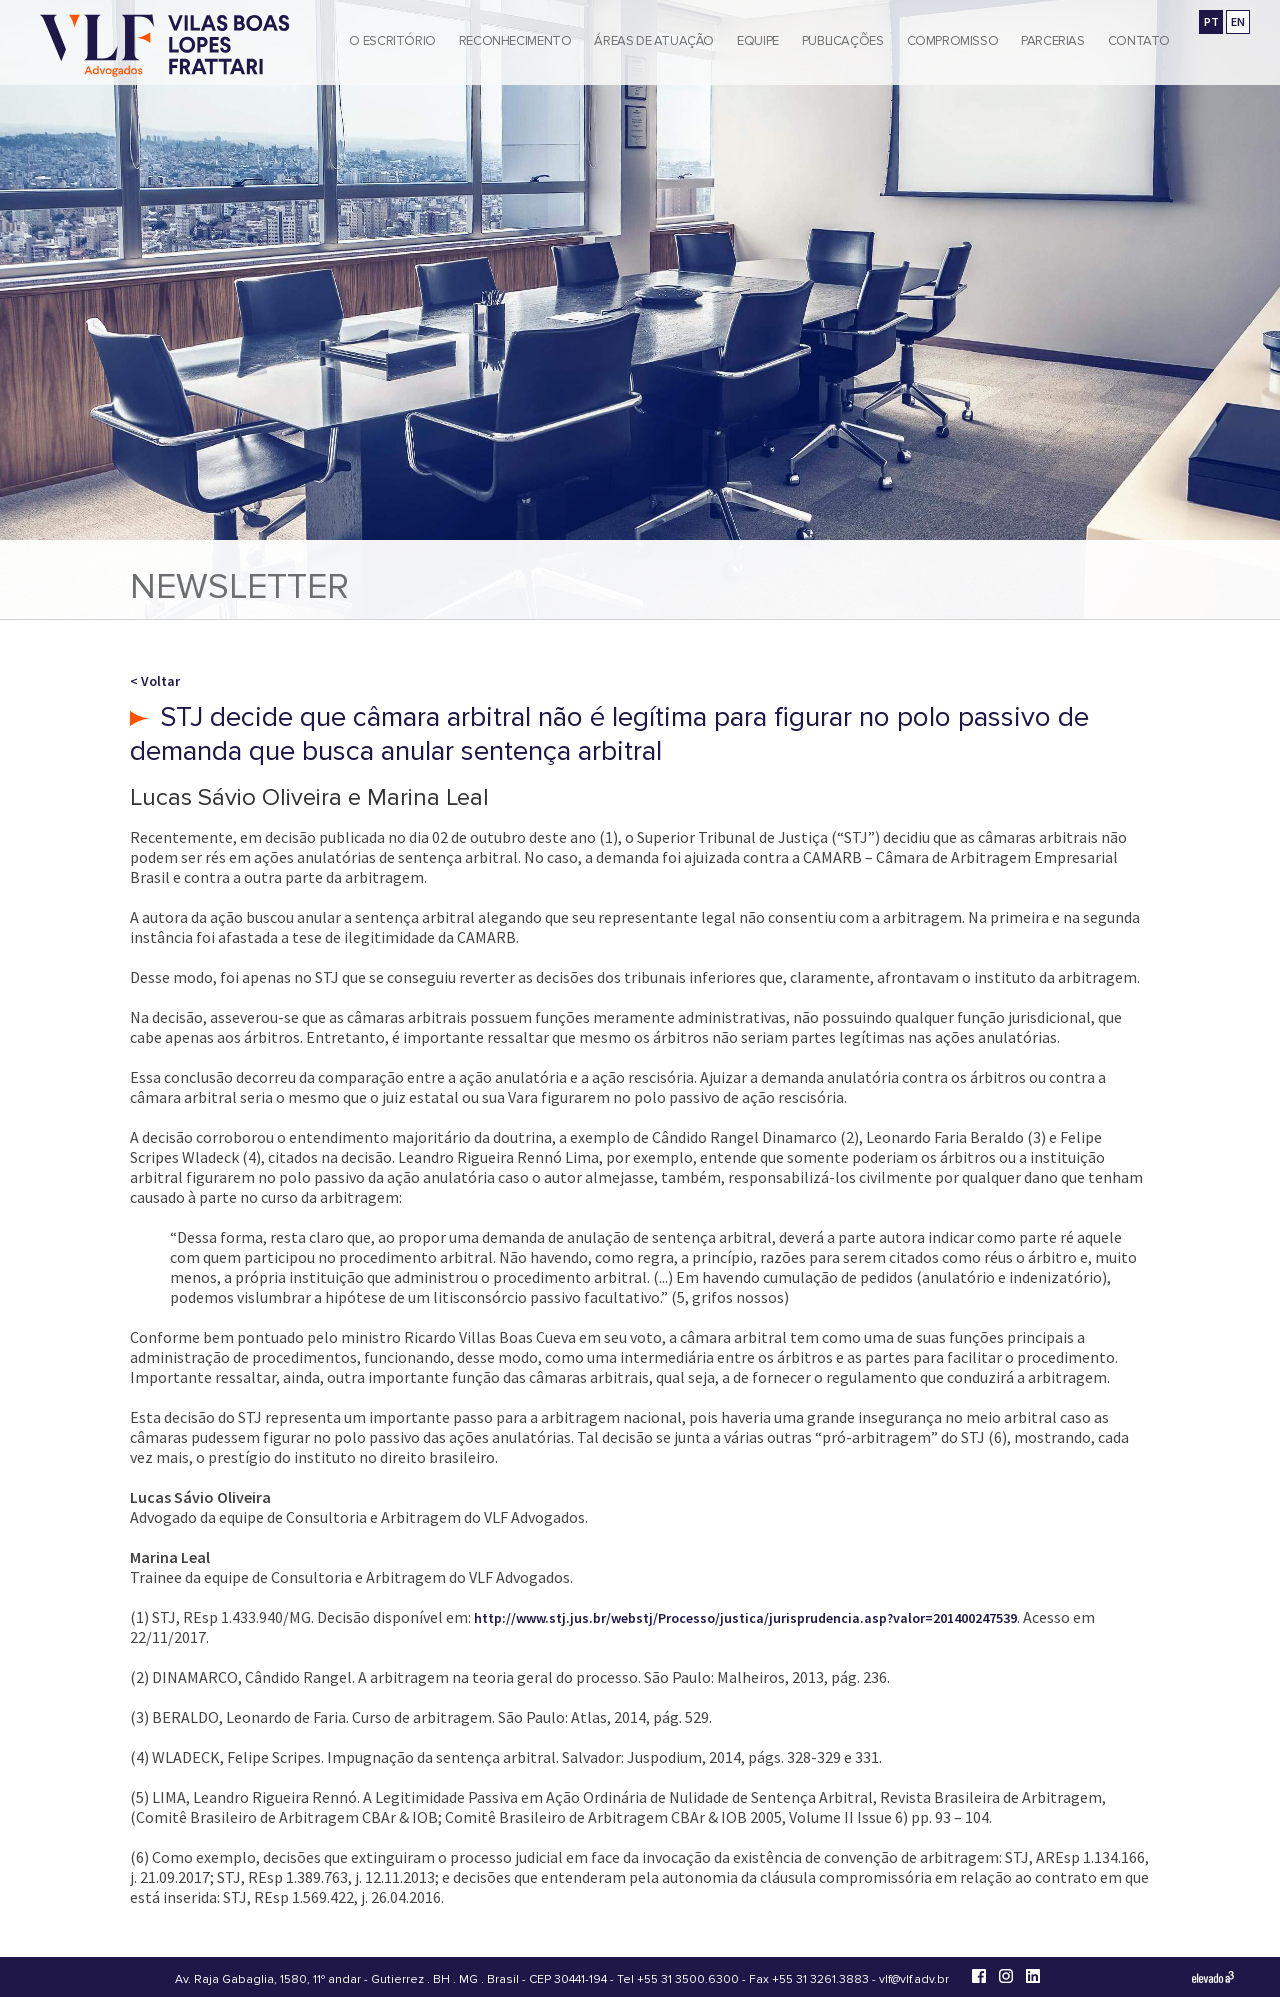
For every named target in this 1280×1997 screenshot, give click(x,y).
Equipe (758, 41)
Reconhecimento (515, 41)
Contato (1139, 41)
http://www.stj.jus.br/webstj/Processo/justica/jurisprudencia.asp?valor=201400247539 (745, 1618)
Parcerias (1053, 41)
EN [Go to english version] (1238, 21)
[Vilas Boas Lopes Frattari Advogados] (165, 47)
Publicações (843, 41)
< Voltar (155, 681)
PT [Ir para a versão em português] (1211, 21)
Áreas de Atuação (654, 41)
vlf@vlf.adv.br (914, 1979)
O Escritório (392, 41)
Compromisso (953, 41)
